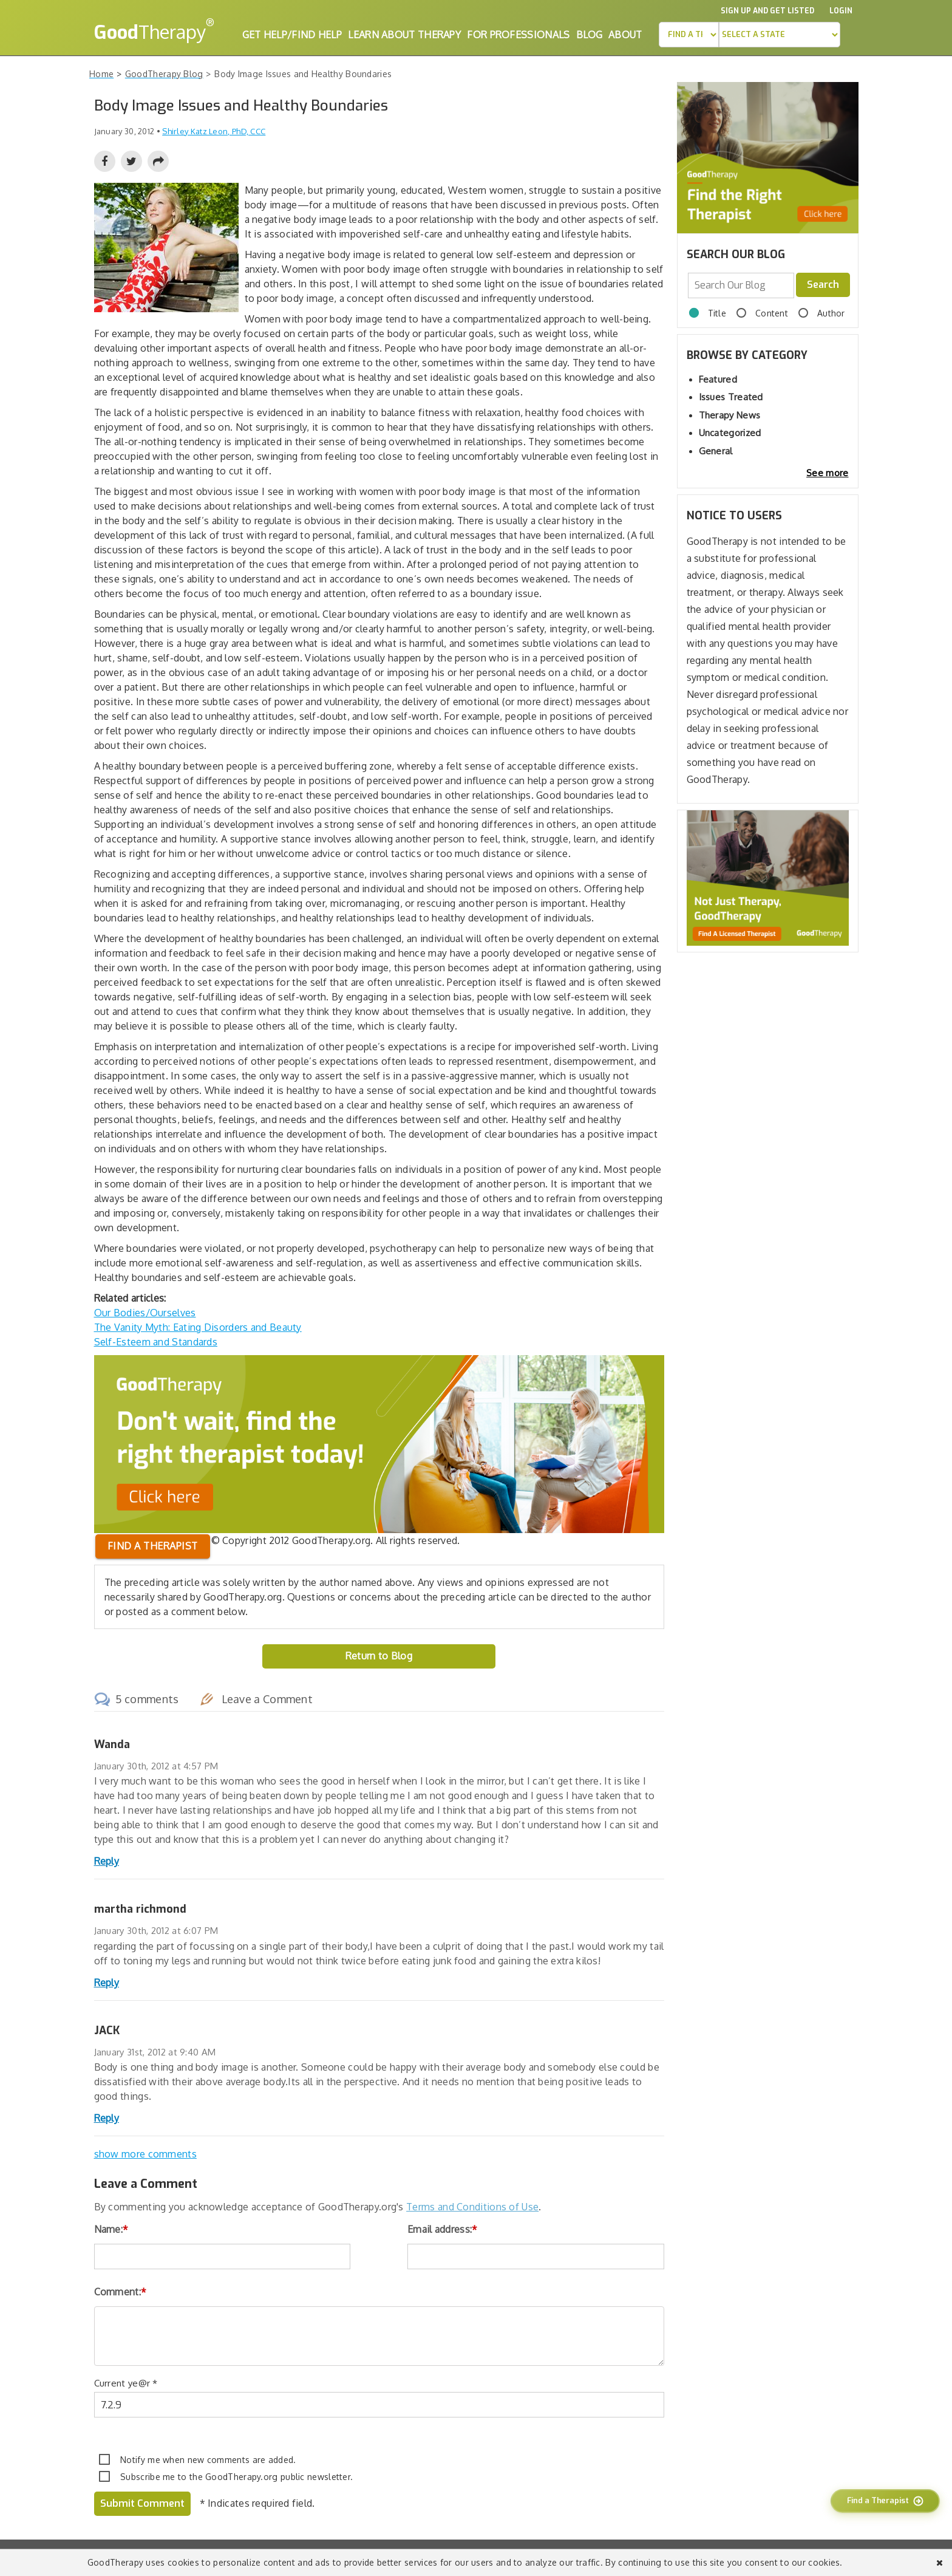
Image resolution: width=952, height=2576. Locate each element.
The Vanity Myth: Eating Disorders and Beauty (198, 1327)
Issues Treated (731, 397)
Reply (107, 1861)
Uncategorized (730, 433)
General (716, 451)
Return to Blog (378, 1656)
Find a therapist (152, 1546)
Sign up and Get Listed (767, 11)
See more (827, 473)
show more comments (145, 2154)
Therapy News (730, 415)
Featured (718, 379)
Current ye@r (126, 2383)
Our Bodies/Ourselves (145, 1313)
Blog (589, 35)
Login (840, 11)
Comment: (120, 2292)
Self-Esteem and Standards (156, 1342)
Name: (111, 2229)
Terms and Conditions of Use (472, 2207)
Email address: (442, 2229)
